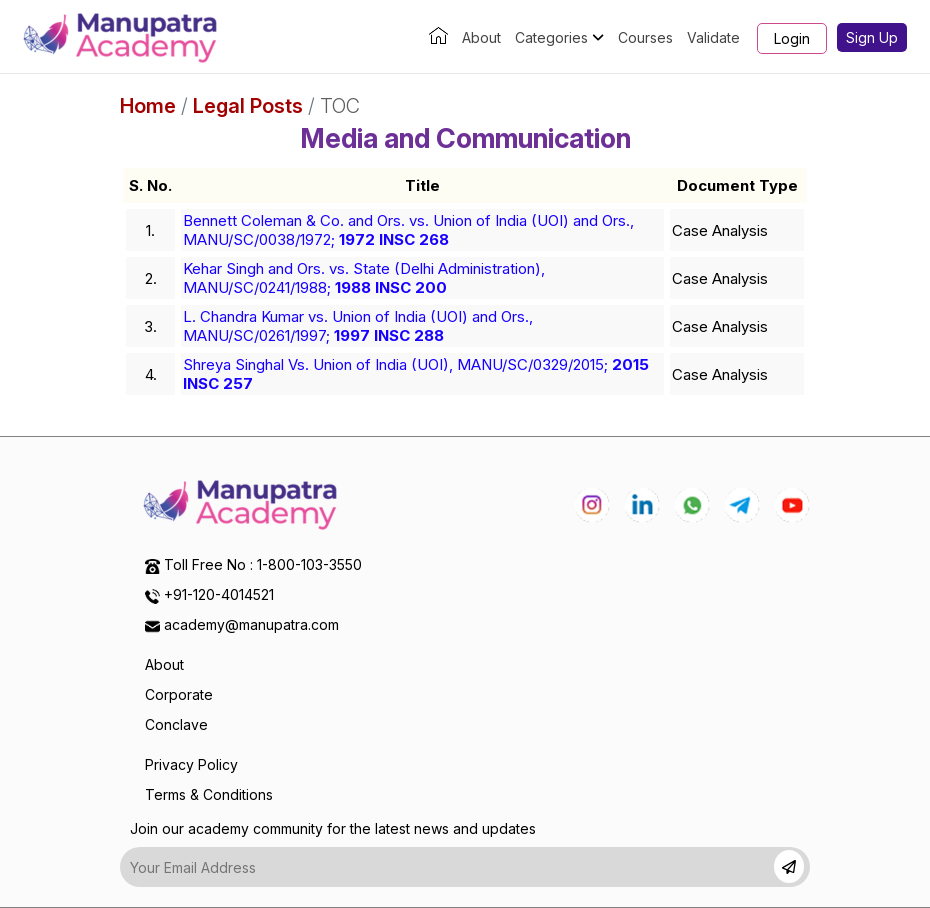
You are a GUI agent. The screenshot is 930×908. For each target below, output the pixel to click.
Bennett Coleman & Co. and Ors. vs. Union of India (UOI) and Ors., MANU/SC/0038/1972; (408, 230)
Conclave (176, 724)
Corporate (179, 694)
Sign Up (872, 37)
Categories (559, 37)
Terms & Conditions (209, 794)
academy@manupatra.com (251, 624)
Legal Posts (248, 106)
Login (792, 38)
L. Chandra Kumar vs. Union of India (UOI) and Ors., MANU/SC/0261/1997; (358, 326)
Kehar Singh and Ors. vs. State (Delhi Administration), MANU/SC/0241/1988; (364, 278)
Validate (713, 37)
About (481, 37)
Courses (645, 37)
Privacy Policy (191, 764)
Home (148, 106)
